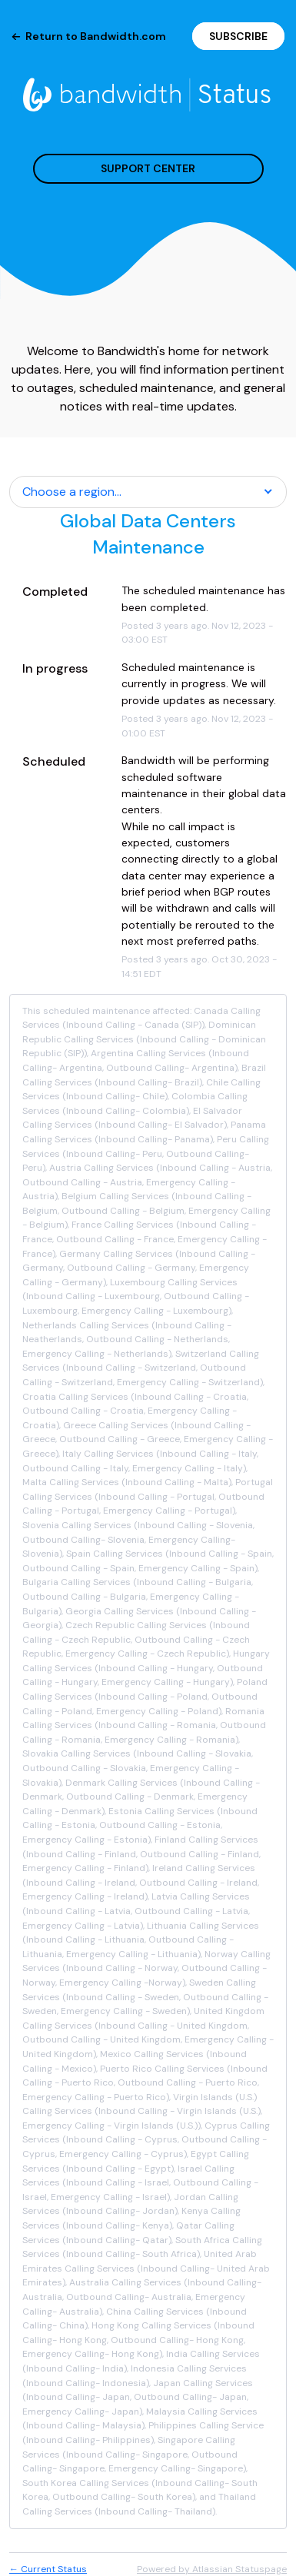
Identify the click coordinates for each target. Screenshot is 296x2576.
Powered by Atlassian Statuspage (212, 2569)
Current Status (48, 2569)
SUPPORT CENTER (148, 168)
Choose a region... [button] (71, 492)
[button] (238, 36)
